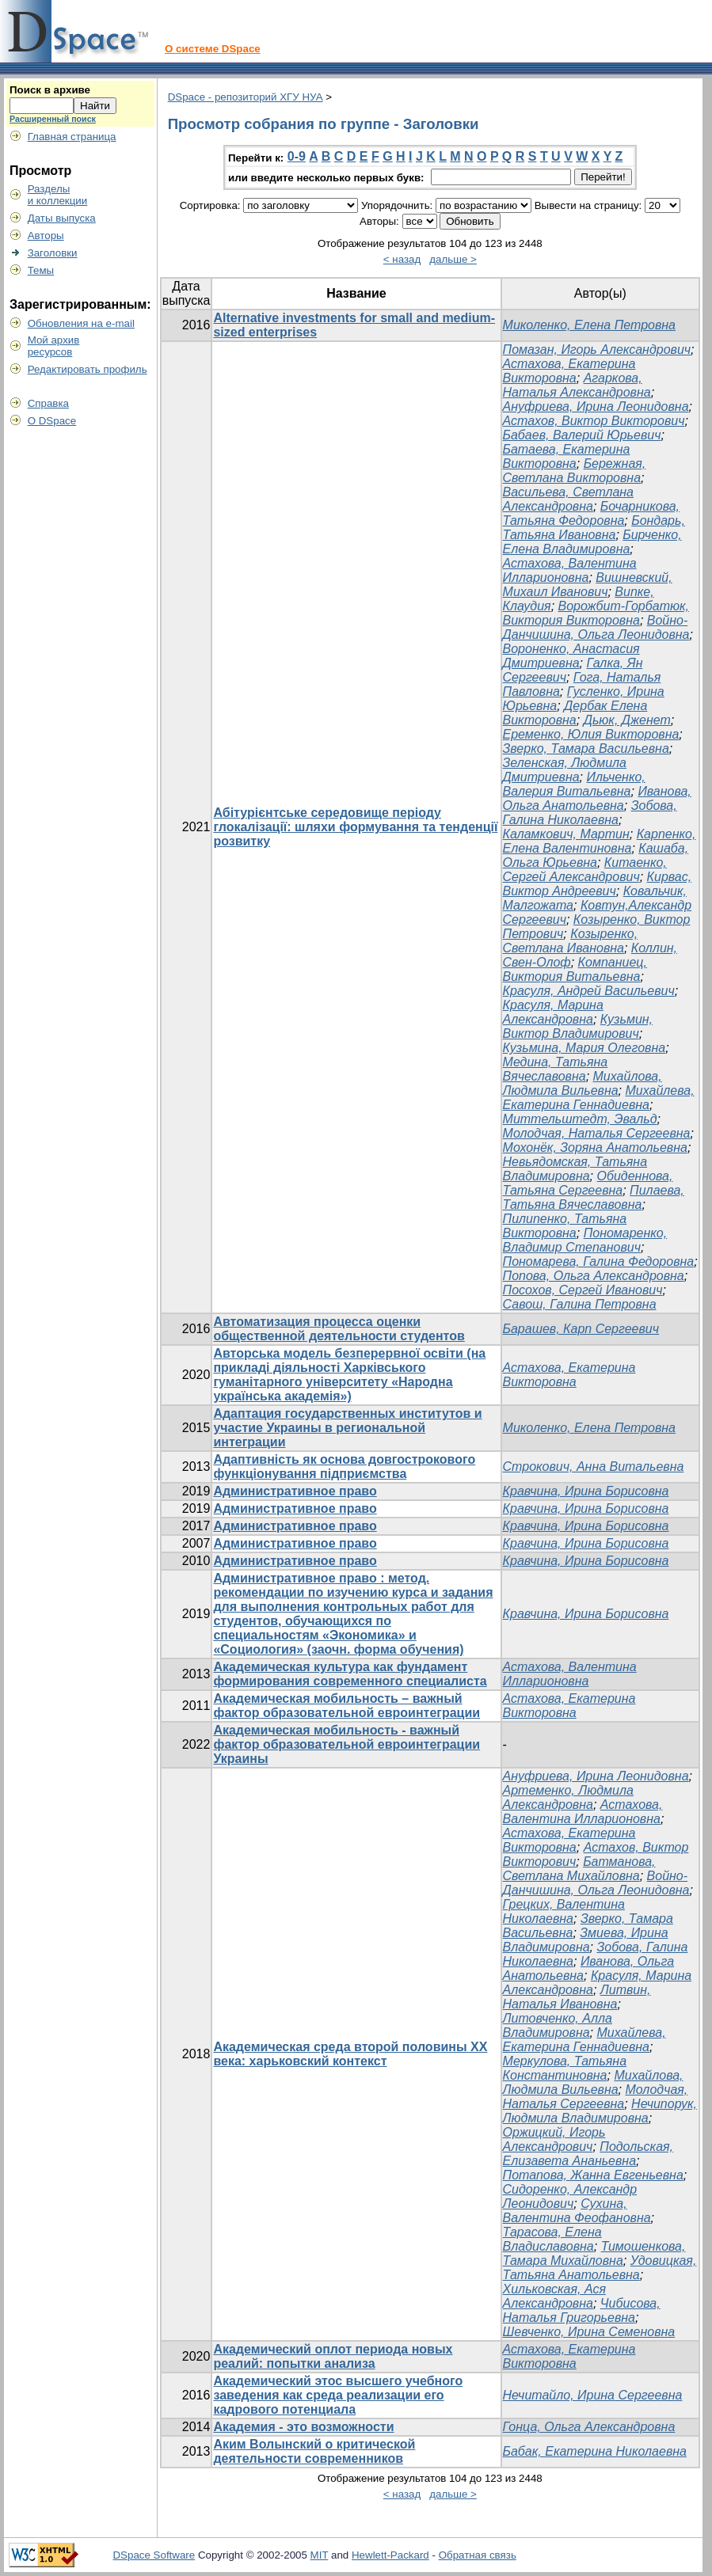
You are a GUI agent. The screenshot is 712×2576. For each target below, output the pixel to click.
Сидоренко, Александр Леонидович (570, 2196)
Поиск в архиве (50, 90)
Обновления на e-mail (81, 323)
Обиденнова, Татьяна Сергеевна (588, 1183)
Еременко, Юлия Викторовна (591, 734)
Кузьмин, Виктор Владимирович (578, 1026)
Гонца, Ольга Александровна (589, 2427)
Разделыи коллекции (58, 195)
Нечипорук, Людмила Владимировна (600, 2111)
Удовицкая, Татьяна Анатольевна (600, 2268)
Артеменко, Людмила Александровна (568, 1797)
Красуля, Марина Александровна (553, 1012)
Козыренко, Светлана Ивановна (570, 941)
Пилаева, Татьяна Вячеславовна (593, 1197)
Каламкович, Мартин (566, 834)
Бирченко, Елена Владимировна (592, 542)
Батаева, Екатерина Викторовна (566, 456)
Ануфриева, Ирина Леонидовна (596, 406)
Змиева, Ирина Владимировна (585, 1940)
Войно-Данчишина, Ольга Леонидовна (596, 627)
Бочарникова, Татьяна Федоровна (591, 513)
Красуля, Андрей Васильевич (589, 990)
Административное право (294, 1491)
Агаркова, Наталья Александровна (577, 385)
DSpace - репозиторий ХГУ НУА (245, 97)
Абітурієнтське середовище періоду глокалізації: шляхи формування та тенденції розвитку (355, 827)
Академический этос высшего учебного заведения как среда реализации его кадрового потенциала (338, 2395)
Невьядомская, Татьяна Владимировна (575, 1169)
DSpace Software (153, 2555)
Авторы (46, 235)
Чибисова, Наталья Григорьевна (582, 2310)
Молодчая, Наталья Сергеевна (597, 1133)
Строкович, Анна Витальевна (593, 1466)
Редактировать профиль (87, 369)
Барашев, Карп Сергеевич (581, 1328)
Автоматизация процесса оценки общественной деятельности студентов (338, 1329)
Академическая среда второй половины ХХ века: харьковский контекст (350, 2054)
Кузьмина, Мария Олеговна (584, 1047)
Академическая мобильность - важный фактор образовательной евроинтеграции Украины (346, 1744)
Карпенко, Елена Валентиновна (599, 841)
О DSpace (52, 421)
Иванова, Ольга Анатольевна (597, 798)
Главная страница (72, 136)
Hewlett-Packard (390, 2555)
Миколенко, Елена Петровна (589, 325)
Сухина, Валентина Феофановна (577, 2211)
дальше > (453, 259)
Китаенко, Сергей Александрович (585, 869)
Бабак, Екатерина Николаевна (595, 2451)
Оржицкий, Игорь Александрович (554, 2139)
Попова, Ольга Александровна (593, 1275)
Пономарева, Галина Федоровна (599, 1261)
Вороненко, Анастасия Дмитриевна (571, 656)
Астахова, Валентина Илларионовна (570, 570)
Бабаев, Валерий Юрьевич (582, 435)
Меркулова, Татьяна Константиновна (565, 2068)
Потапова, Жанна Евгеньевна (593, 2175)
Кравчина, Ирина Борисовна (586, 1491)
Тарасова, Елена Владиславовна (552, 2239)
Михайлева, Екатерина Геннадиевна (599, 1097)
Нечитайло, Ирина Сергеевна (593, 2395)
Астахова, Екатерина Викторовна (569, 371)
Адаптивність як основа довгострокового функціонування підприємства (344, 1466)
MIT (319, 2555)
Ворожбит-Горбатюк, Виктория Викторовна (596, 613)
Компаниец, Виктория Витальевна (575, 969)
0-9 (296, 156)
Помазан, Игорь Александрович (597, 349)
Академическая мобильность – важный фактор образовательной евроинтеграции (346, 1705)
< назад (402, 259)
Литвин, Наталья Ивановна (577, 1997)
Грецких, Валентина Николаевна (564, 1911)
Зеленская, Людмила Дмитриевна (564, 770)
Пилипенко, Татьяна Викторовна (565, 1226)
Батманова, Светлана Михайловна (579, 1869)
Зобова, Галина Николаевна (590, 812)
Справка (48, 403)
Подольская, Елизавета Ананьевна (588, 2154)
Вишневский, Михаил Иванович (587, 584)
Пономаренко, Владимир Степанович (585, 1240)
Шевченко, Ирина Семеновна (589, 2332)
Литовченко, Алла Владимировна (557, 2025)
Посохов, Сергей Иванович (583, 1290)
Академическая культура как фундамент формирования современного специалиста (349, 1674)
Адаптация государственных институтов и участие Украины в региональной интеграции (347, 1428)
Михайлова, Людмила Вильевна (582, 1083)
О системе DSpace (213, 49)
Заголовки (53, 253)
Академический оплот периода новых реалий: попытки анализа (332, 2356)
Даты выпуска (62, 218)
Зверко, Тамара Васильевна (586, 748)
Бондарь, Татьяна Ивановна (594, 527)
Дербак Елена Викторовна (575, 713)
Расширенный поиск (53, 118)
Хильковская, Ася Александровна (554, 2296)
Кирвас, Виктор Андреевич (597, 884)
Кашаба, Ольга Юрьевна (596, 855)
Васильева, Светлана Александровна (568, 499)
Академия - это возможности (303, 2427)
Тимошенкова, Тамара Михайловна (594, 2253)
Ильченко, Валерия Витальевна (574, 784)
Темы (41, 270)
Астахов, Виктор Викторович (594, 420)
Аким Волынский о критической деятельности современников (314, 2451)
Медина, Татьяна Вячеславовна (555, 1069)
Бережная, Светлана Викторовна (574, 470)
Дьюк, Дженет (627, 720)
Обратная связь (477, 2555)
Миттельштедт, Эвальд (580, 1119)
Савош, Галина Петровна (580, 1304)
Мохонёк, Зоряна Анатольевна (595, 1147)
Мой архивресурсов (54, 346)
